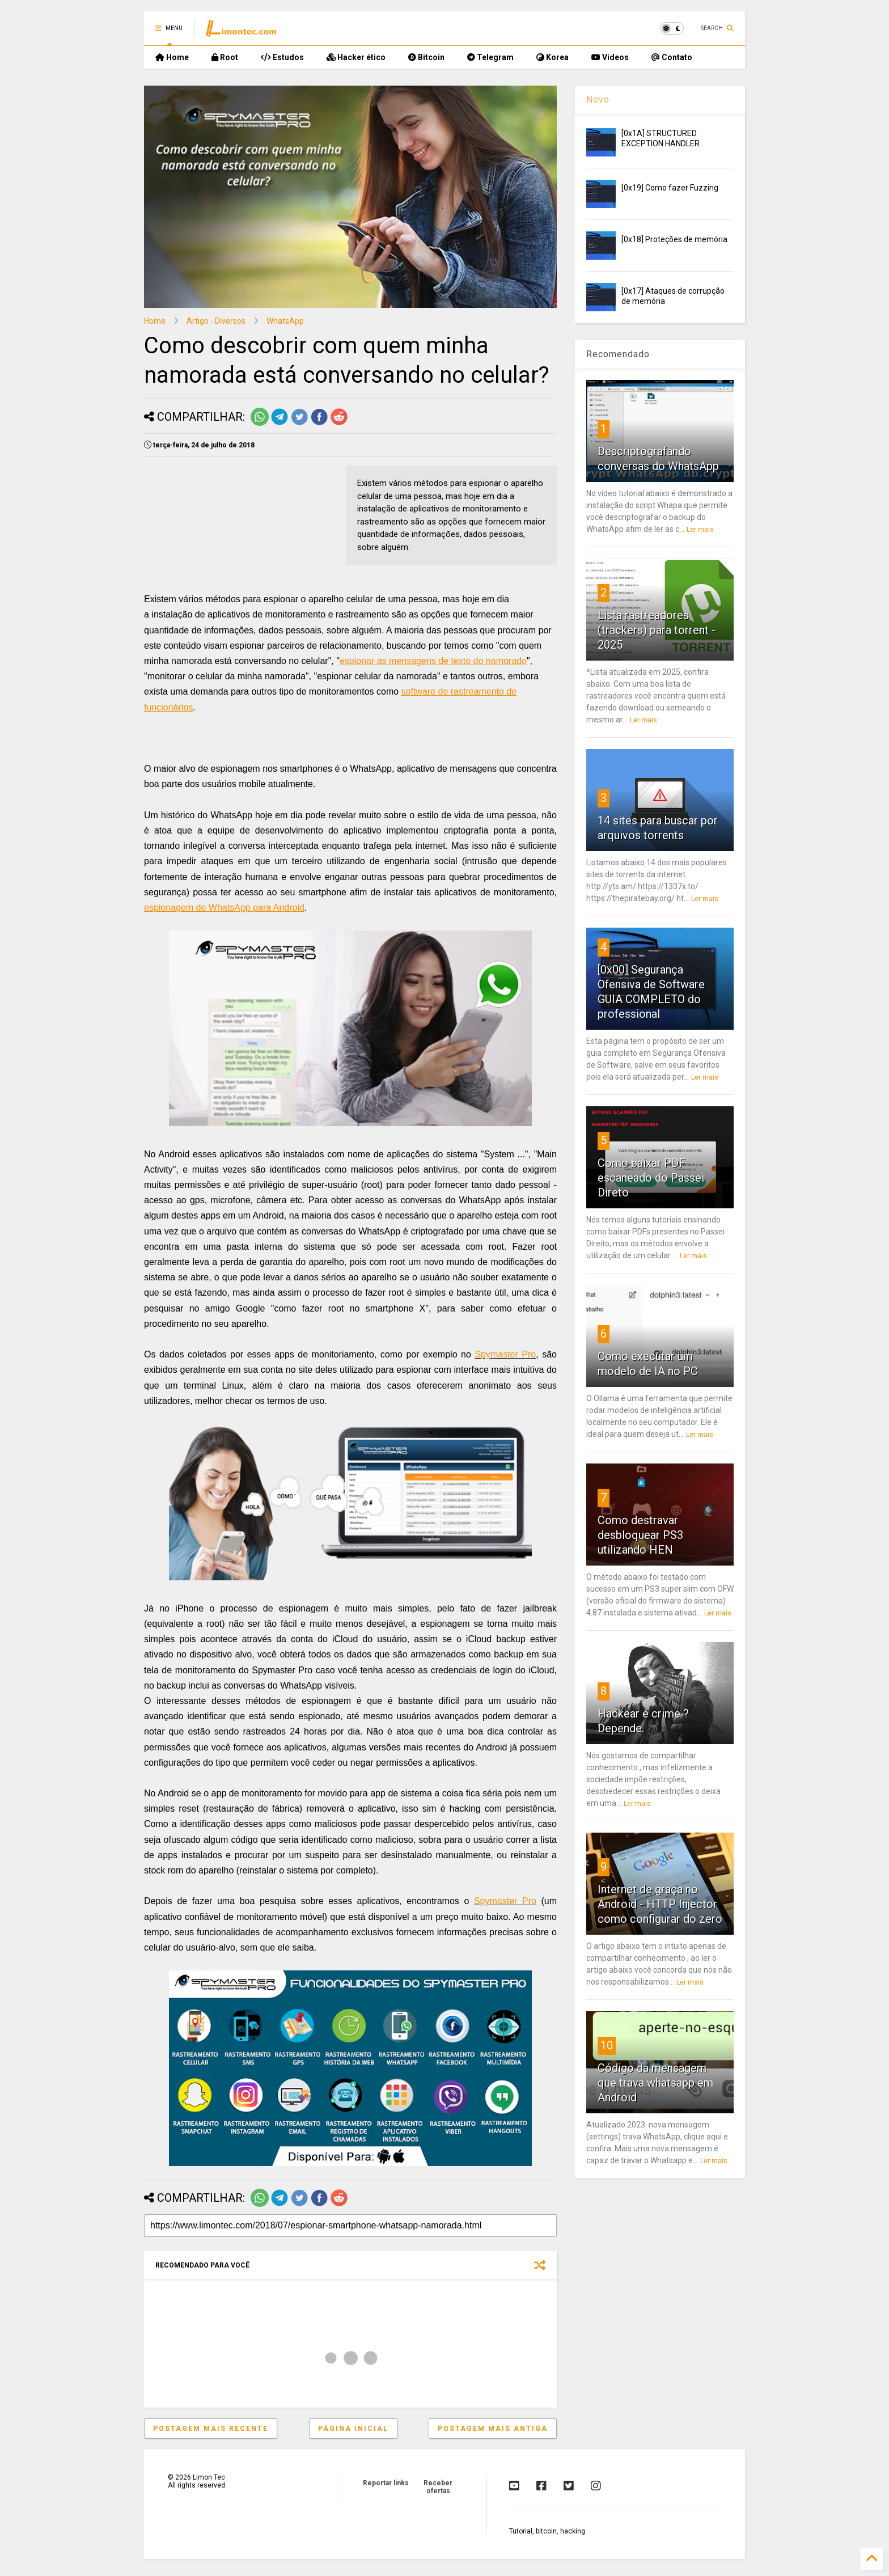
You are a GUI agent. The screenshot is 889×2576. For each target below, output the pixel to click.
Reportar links (386, 2483)
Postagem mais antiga (493, 2429)
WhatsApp (285, 320)
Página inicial (353, 2429)
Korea (552, 57)
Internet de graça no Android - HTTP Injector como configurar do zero (660, 1904)
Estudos (282, 57)
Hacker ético (356, 57)
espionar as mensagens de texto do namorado (433, 661)
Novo (597, 99)
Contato (671, 57)
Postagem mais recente (210, 2429)
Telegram (490, 57)
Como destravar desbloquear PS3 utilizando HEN (640, 1534)
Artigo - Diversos (216, 320)
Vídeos (610, 57)
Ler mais (700, 530)
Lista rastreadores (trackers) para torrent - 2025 (657, 630)
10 (606, 2045)
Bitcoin (426, 57)
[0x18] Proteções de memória (674, 239)
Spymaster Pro (505, 1354)
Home (172, 57)
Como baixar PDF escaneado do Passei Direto (651, 1177)
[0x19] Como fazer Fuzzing (669, 187)
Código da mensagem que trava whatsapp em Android (655, 2082)
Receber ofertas (438, 2487)
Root (224, 57)
